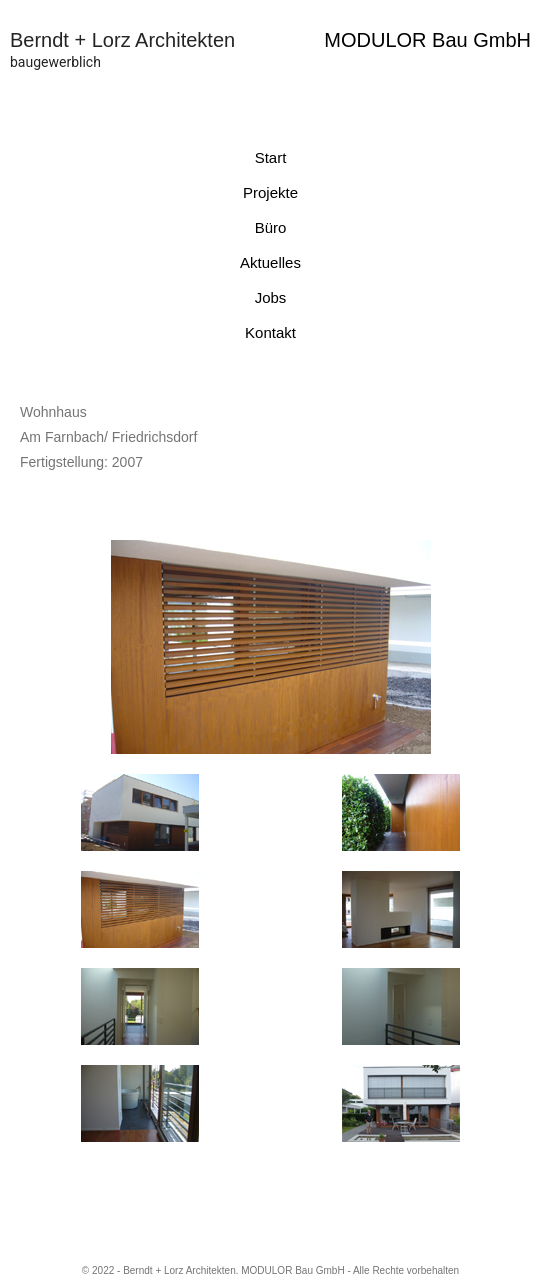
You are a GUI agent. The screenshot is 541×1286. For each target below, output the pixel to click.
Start (271, 157)
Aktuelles (270, 262)
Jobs (271, 297)
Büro (271, 227)
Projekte (270, 192)
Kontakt (270, 332)
